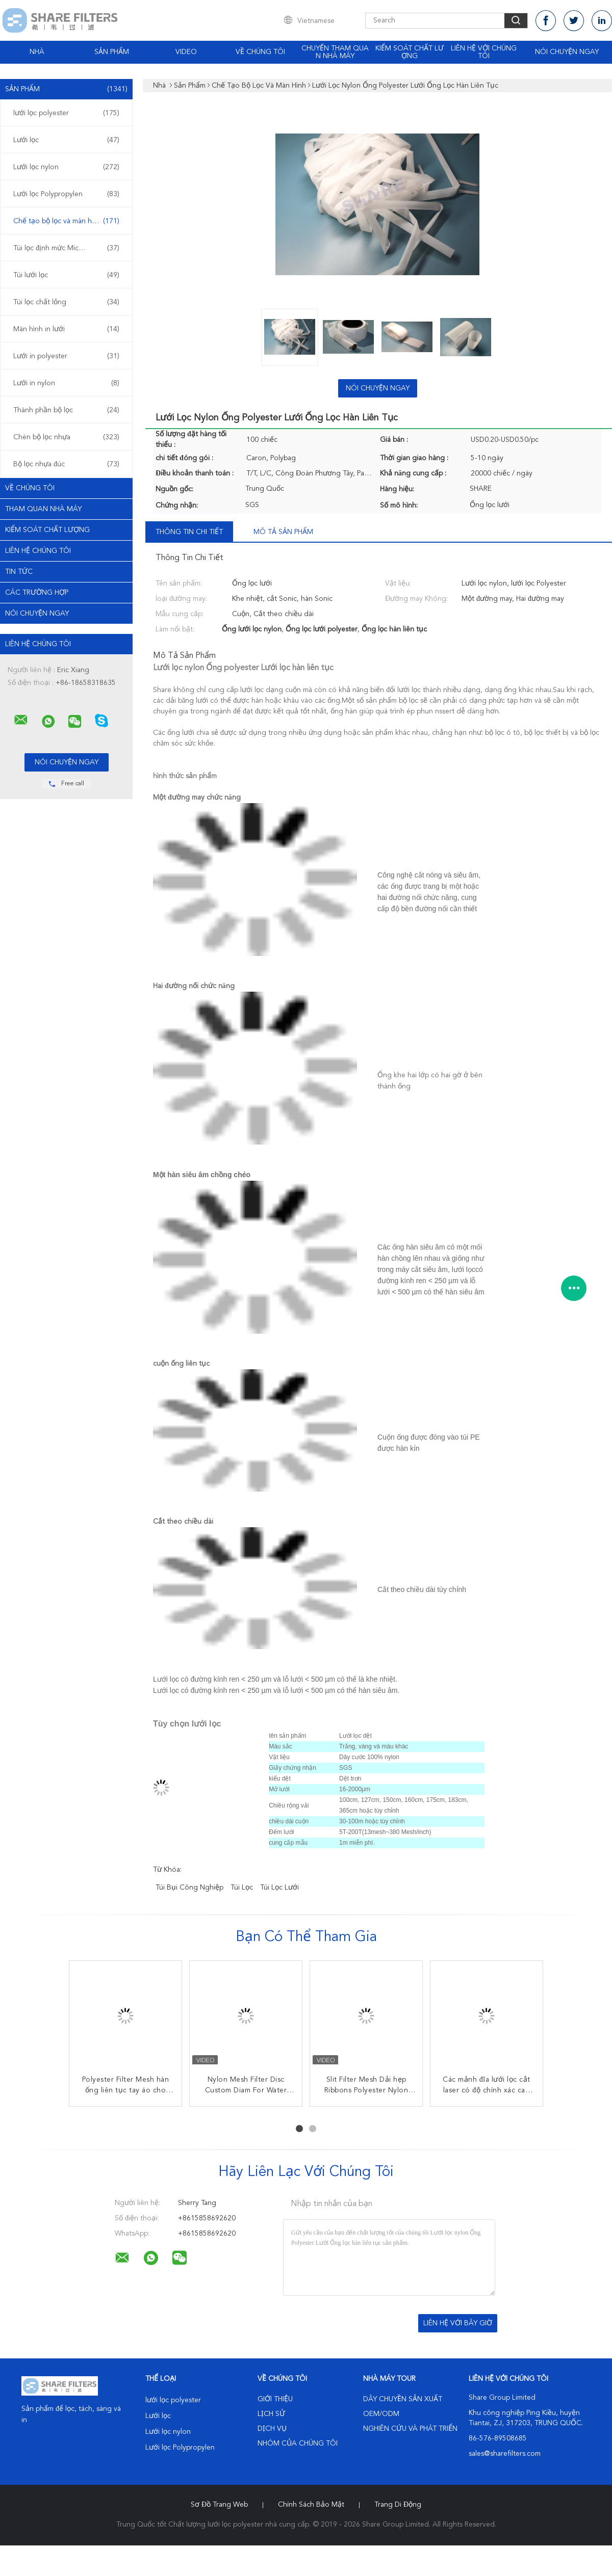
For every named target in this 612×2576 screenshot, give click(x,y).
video (186, 52)
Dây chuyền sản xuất (402, 2399)
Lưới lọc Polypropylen (66, 194)
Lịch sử (271, 2414)
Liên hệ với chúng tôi (484, 52)
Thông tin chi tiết (189, 532)
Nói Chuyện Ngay (567, 52)
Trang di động (397, 2504)
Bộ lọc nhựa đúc (66, 464)
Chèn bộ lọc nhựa (66, 437)
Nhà (37, 52)
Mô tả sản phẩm (283, 532)
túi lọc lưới (279, 1887)
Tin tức (19, 571)
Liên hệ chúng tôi (38, 550)
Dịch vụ (272, 2428)
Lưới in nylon (66, 383)
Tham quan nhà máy (43, 509)
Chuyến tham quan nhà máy (335, 52)
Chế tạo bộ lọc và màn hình (66, 221)
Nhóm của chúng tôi (298, 2443)
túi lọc (242, 1887)
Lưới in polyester (66, 356)
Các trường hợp (36, 592)
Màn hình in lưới (66, 329)
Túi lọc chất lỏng (66, 302)
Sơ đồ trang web (219, 2504)
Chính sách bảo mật (311, 2504)
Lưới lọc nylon (66, 167)
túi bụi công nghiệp (189, 1887)
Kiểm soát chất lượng (409, 52)
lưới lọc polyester (66, 113)
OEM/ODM (381, 2414)
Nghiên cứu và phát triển (410, 2428)
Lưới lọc (66, 140)
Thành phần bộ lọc (66, 410)
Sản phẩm (111, 52)
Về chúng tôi (260, 52)
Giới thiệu (275, 2399)
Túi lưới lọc (66, 275)
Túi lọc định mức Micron (66, 248)
